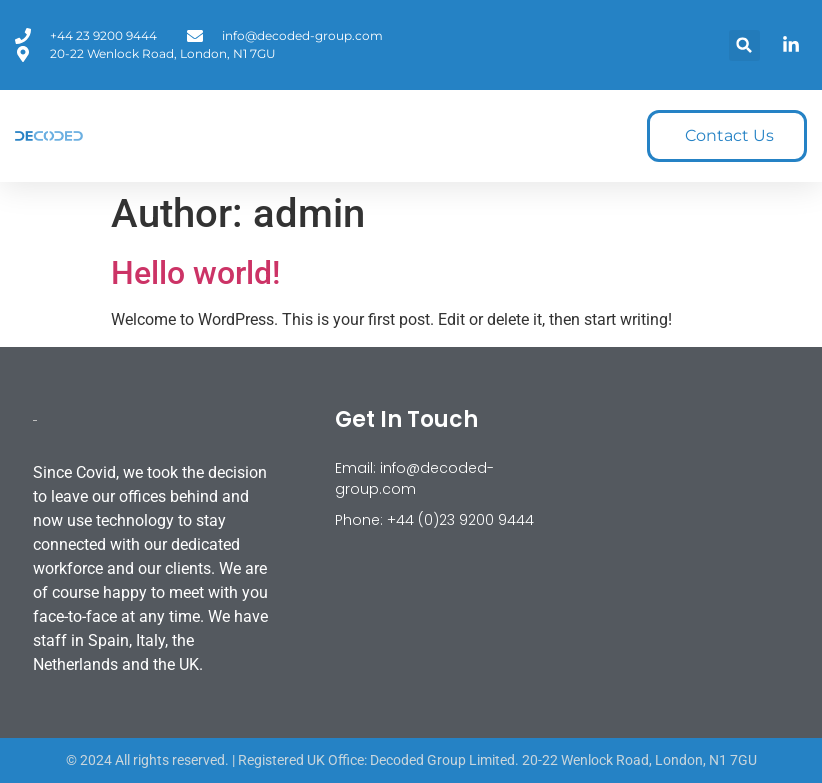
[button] (744, 45)
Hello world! (195, 273)
